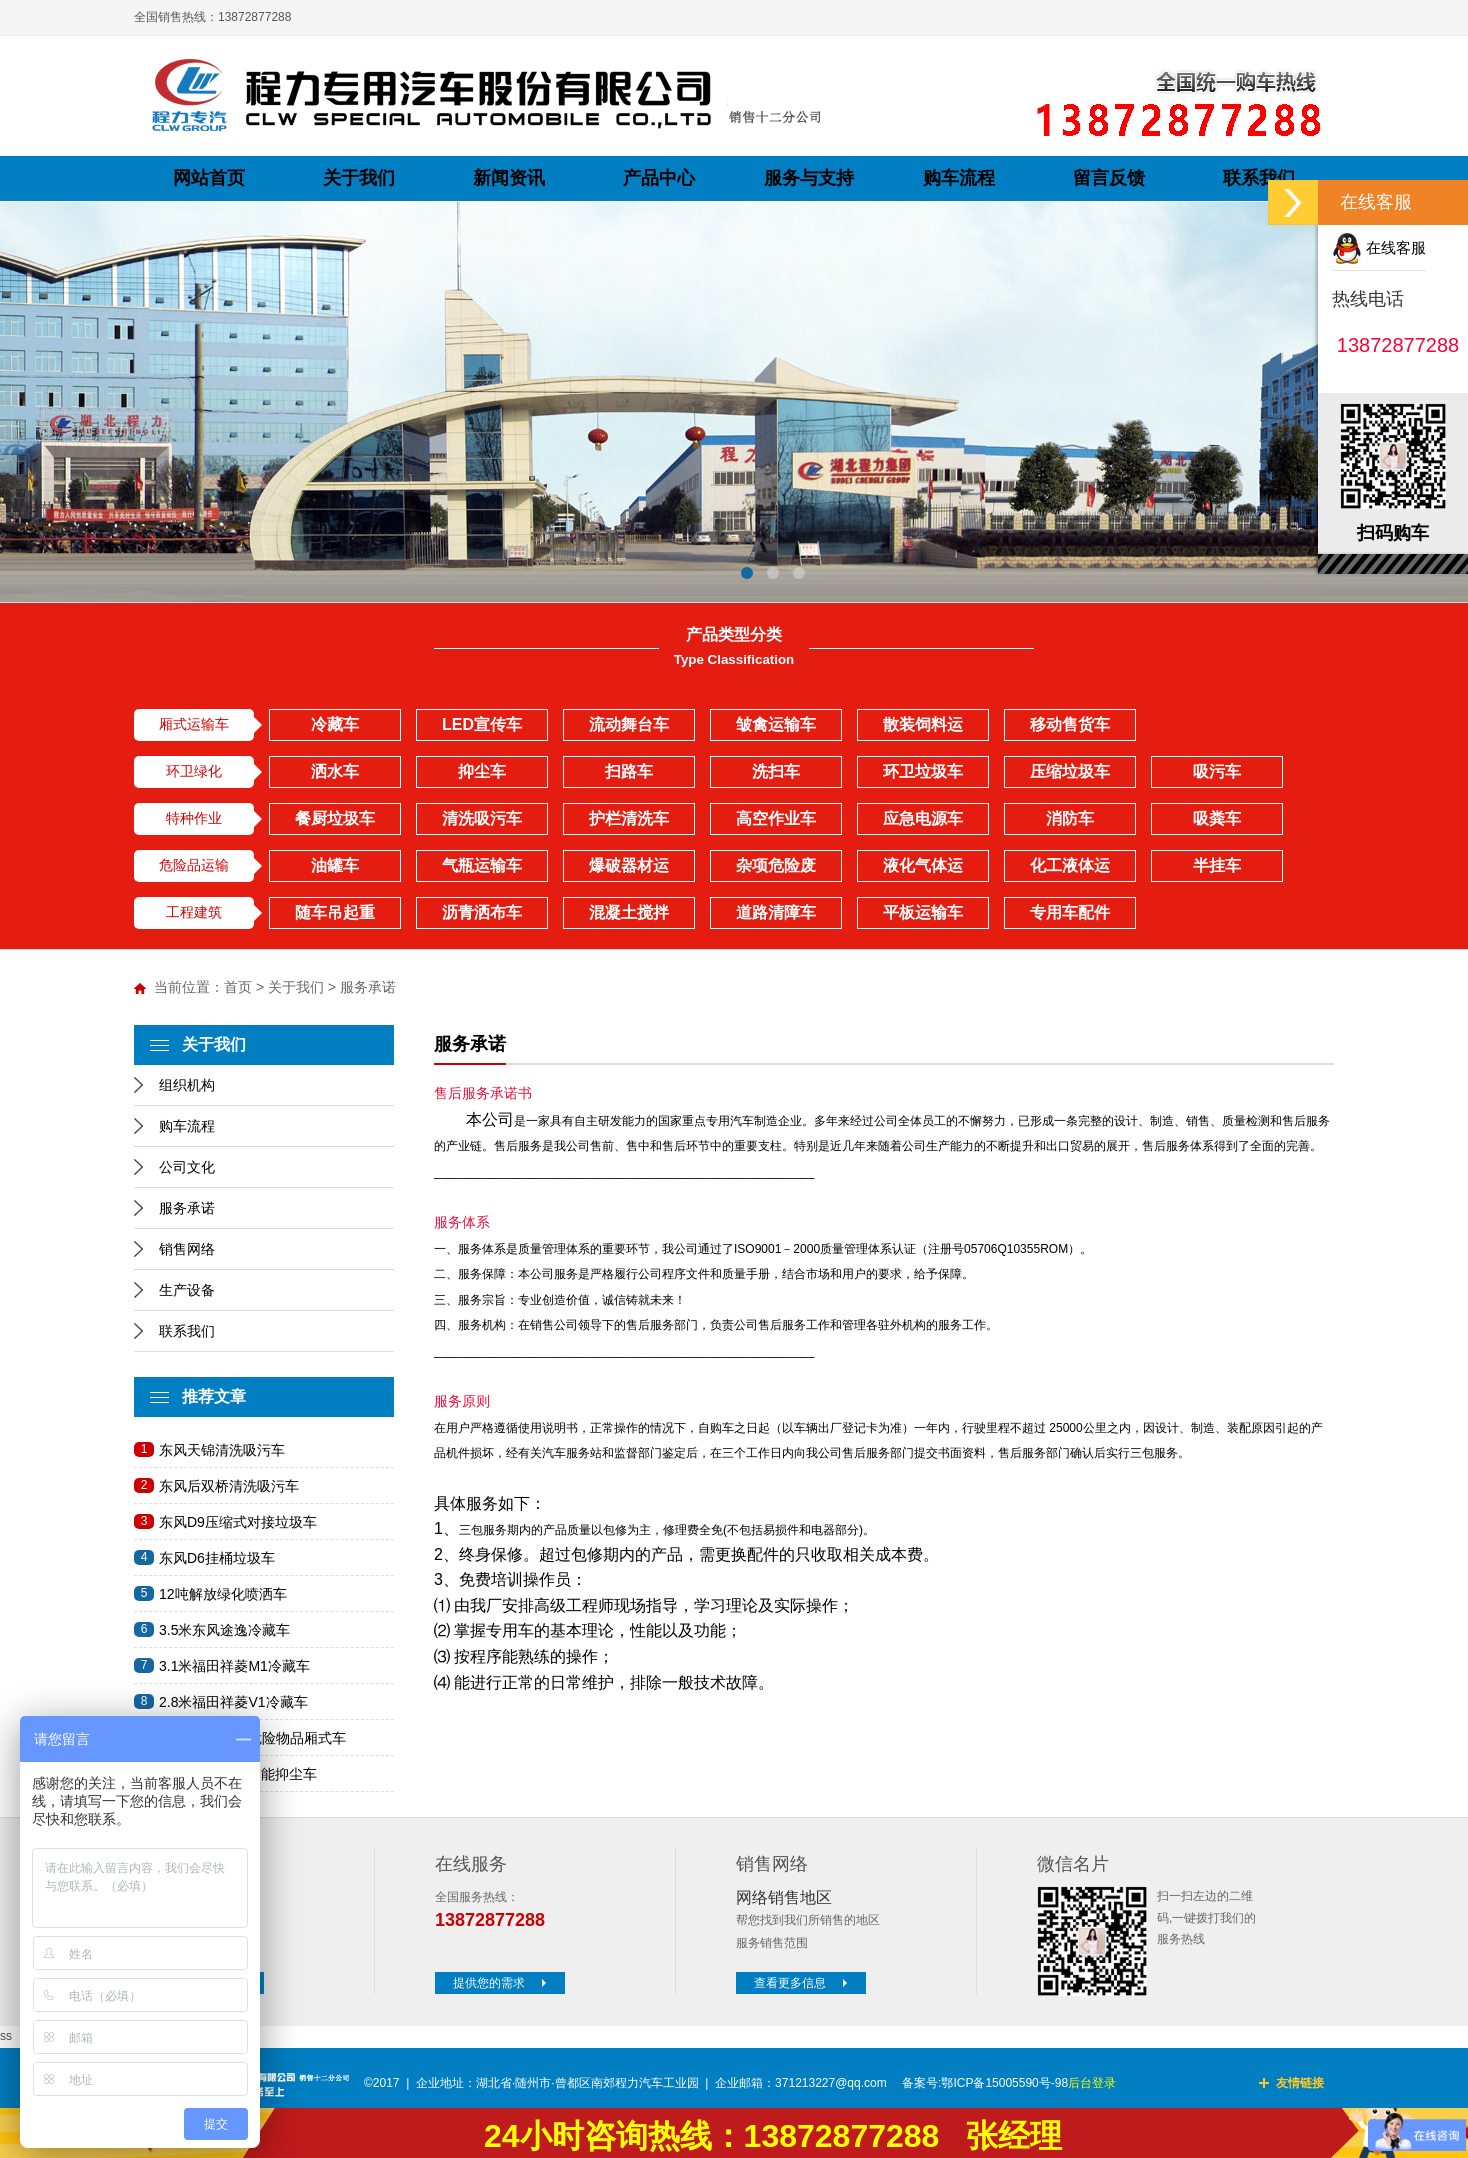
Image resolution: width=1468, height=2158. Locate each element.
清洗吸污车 (482, 818)
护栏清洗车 (629, 818)
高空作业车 (776, 818)
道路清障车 (776, 912)
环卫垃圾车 (923, 771)
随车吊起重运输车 (335, 916)
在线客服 (1379, 247)
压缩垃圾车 (1070, 771)
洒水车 (335, 771)
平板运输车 (923, 912)
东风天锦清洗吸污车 (222, 1450)
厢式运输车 (194, 724)
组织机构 (187, 1085)
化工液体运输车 (1070, 869)
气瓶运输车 (482, 865)
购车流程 (187, 1126)
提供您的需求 (502, 1983)
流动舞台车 (629, 724)
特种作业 (194, 818)
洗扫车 (776, 771)
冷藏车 (335, 724)
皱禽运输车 (776, 724)
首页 (238, 987)
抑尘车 (482, 771)
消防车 (1070, 818)
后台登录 (1092, 2083)
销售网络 (187, 1249)
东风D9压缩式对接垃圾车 (238, 1522)
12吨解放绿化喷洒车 (223, 1594)
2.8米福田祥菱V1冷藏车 (233, 1702)
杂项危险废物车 (776, 869)
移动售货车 (1070, 724)
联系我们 (187, 1331)
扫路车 (629, 771)
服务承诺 (187, 1208)
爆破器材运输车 (629, 869)
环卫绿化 (194, 771)
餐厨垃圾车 (335, 818)
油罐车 (335, 865)
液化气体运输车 (923, 869)
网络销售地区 (784, 1897)
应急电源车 (923, 818)
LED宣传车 (482, 724)
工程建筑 (194, 912)
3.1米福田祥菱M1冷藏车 (234, 1666)
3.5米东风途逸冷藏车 (224, 1630)
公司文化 (187, 1167)
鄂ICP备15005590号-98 (1004, 2083)
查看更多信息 (803, 1983)
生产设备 (187, 1290)
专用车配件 (1070, 912)
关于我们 (296, 987)
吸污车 (1217, 771)
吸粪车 (1217, 818)
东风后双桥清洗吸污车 (229, 1486)
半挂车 (1217, 865)
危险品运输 (194, 865)
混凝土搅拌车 (629, 916)
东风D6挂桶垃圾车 (217, 1558)
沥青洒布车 (482, 912)
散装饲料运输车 (923, 728)
